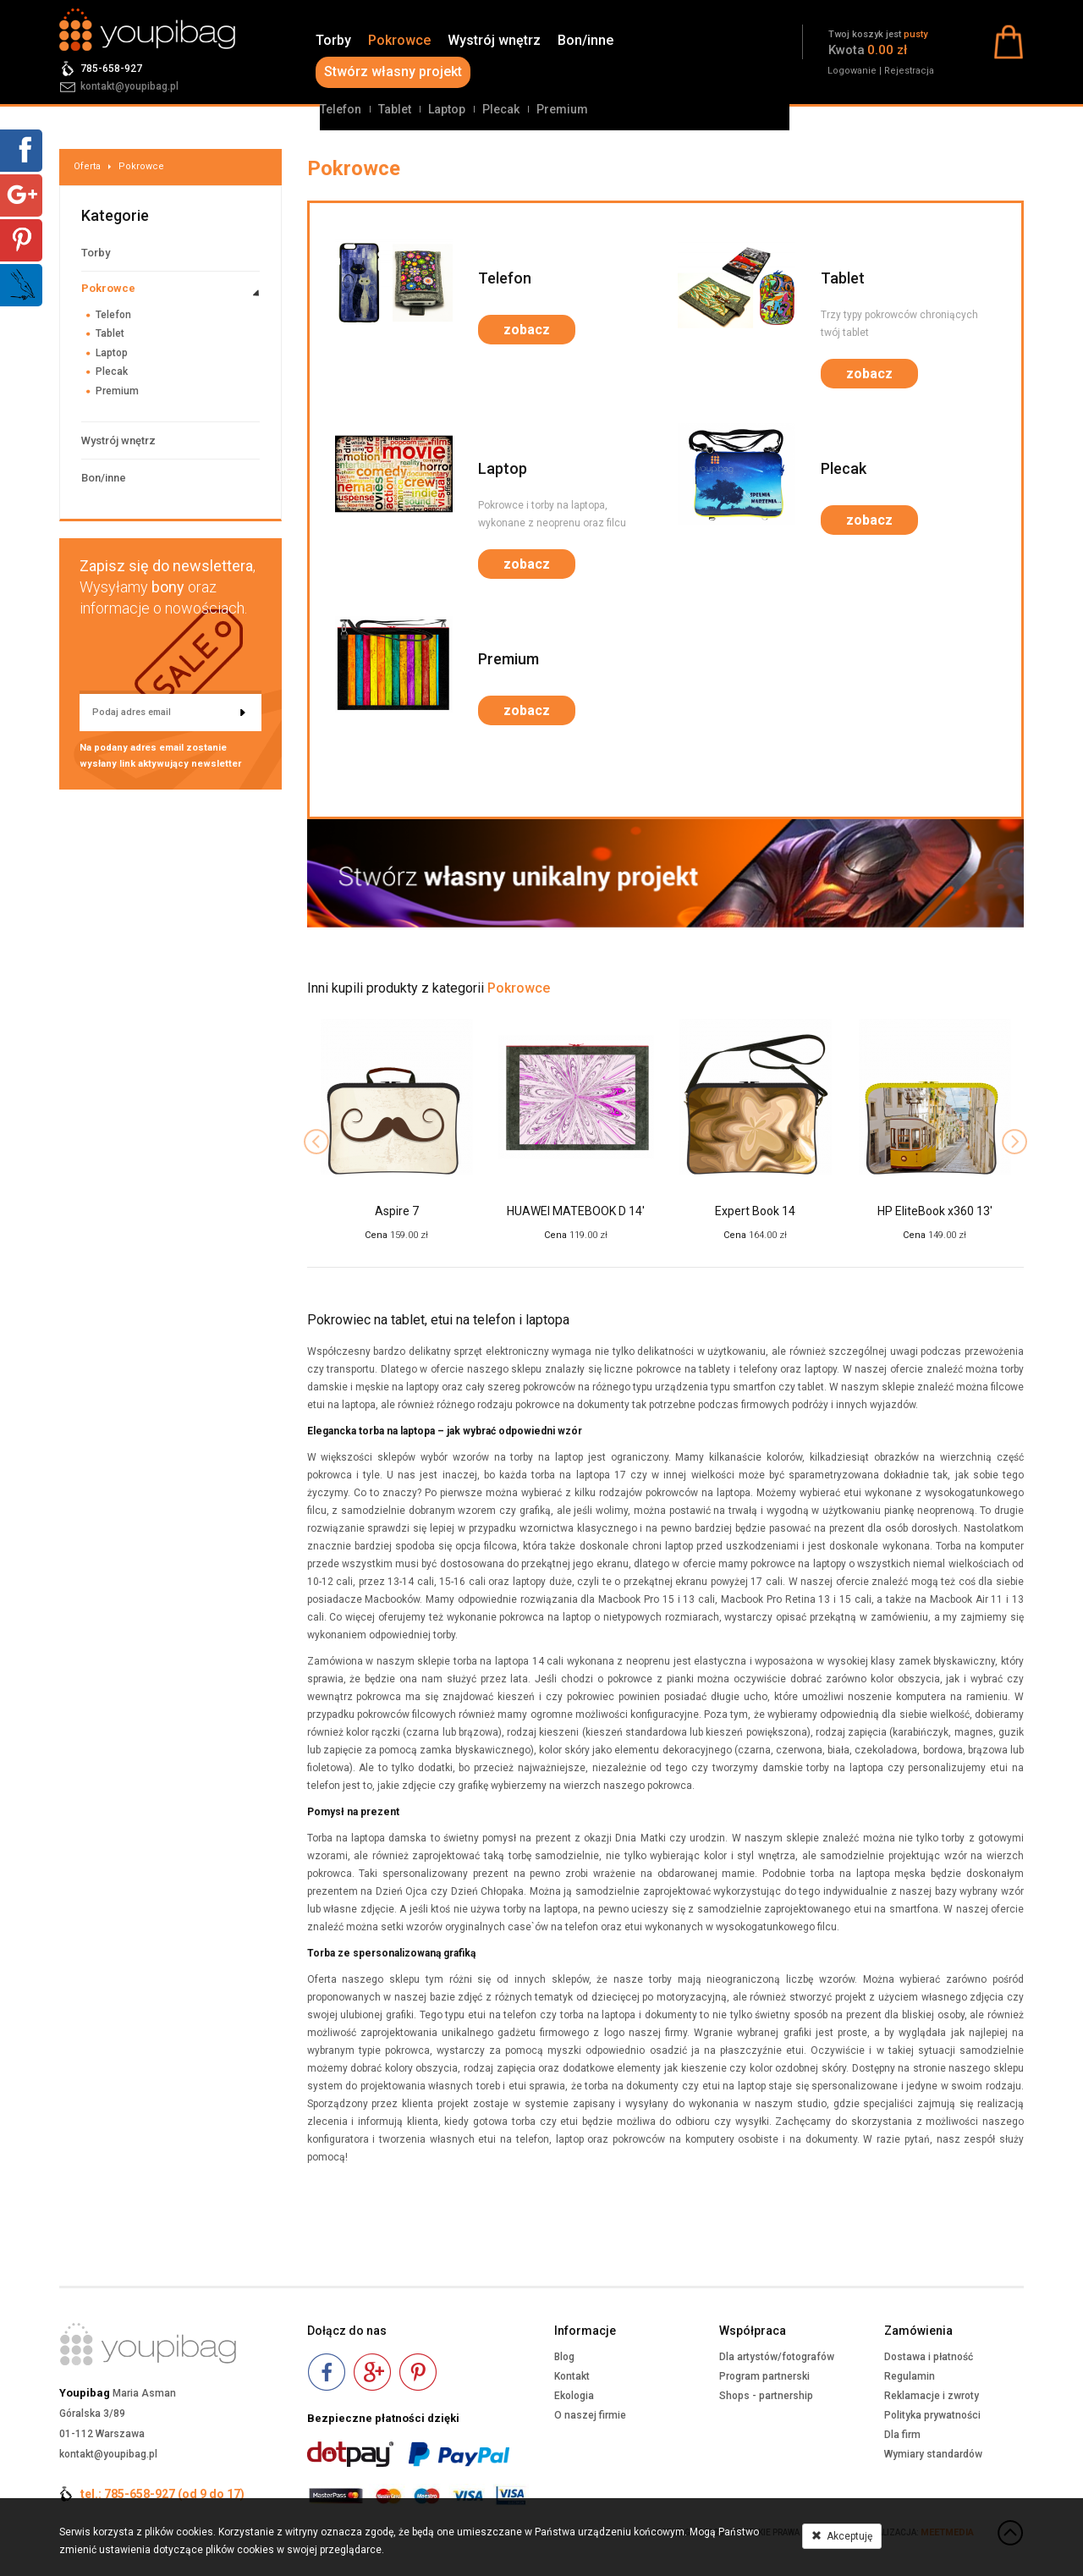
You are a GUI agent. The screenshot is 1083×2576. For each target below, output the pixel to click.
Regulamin (909, 2376)
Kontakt (572, 2376)
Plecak (501, 109)
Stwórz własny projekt (393, 71)
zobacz (526, 330)
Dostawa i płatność (928, 2357)
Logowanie (852, 70)
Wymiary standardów (933, 2454)
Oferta (87, 166)
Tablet (394, 109)
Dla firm (902, 2435)
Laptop (446, 109)
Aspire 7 (397, 1211)
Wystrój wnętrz (494, 40)
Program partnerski (764, 2376)
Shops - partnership (766, 2396)
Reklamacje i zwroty (931, 2396)
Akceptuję (841, 2536)
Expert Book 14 (755, 1211)
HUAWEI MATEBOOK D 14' (576, 1211)
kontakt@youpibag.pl (129, 86)
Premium (562, 109)
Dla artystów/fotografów (776, 2357)
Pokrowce (399, 40)
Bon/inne (585, 40)
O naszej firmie (590, 2415)
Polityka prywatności (932, 2415)
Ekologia (574, 2396)
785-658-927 (111, 68)
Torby (333, 40)
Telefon (340, 109)
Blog (564, 2357)
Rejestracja (909, 70)
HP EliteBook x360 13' (934, 1211)
